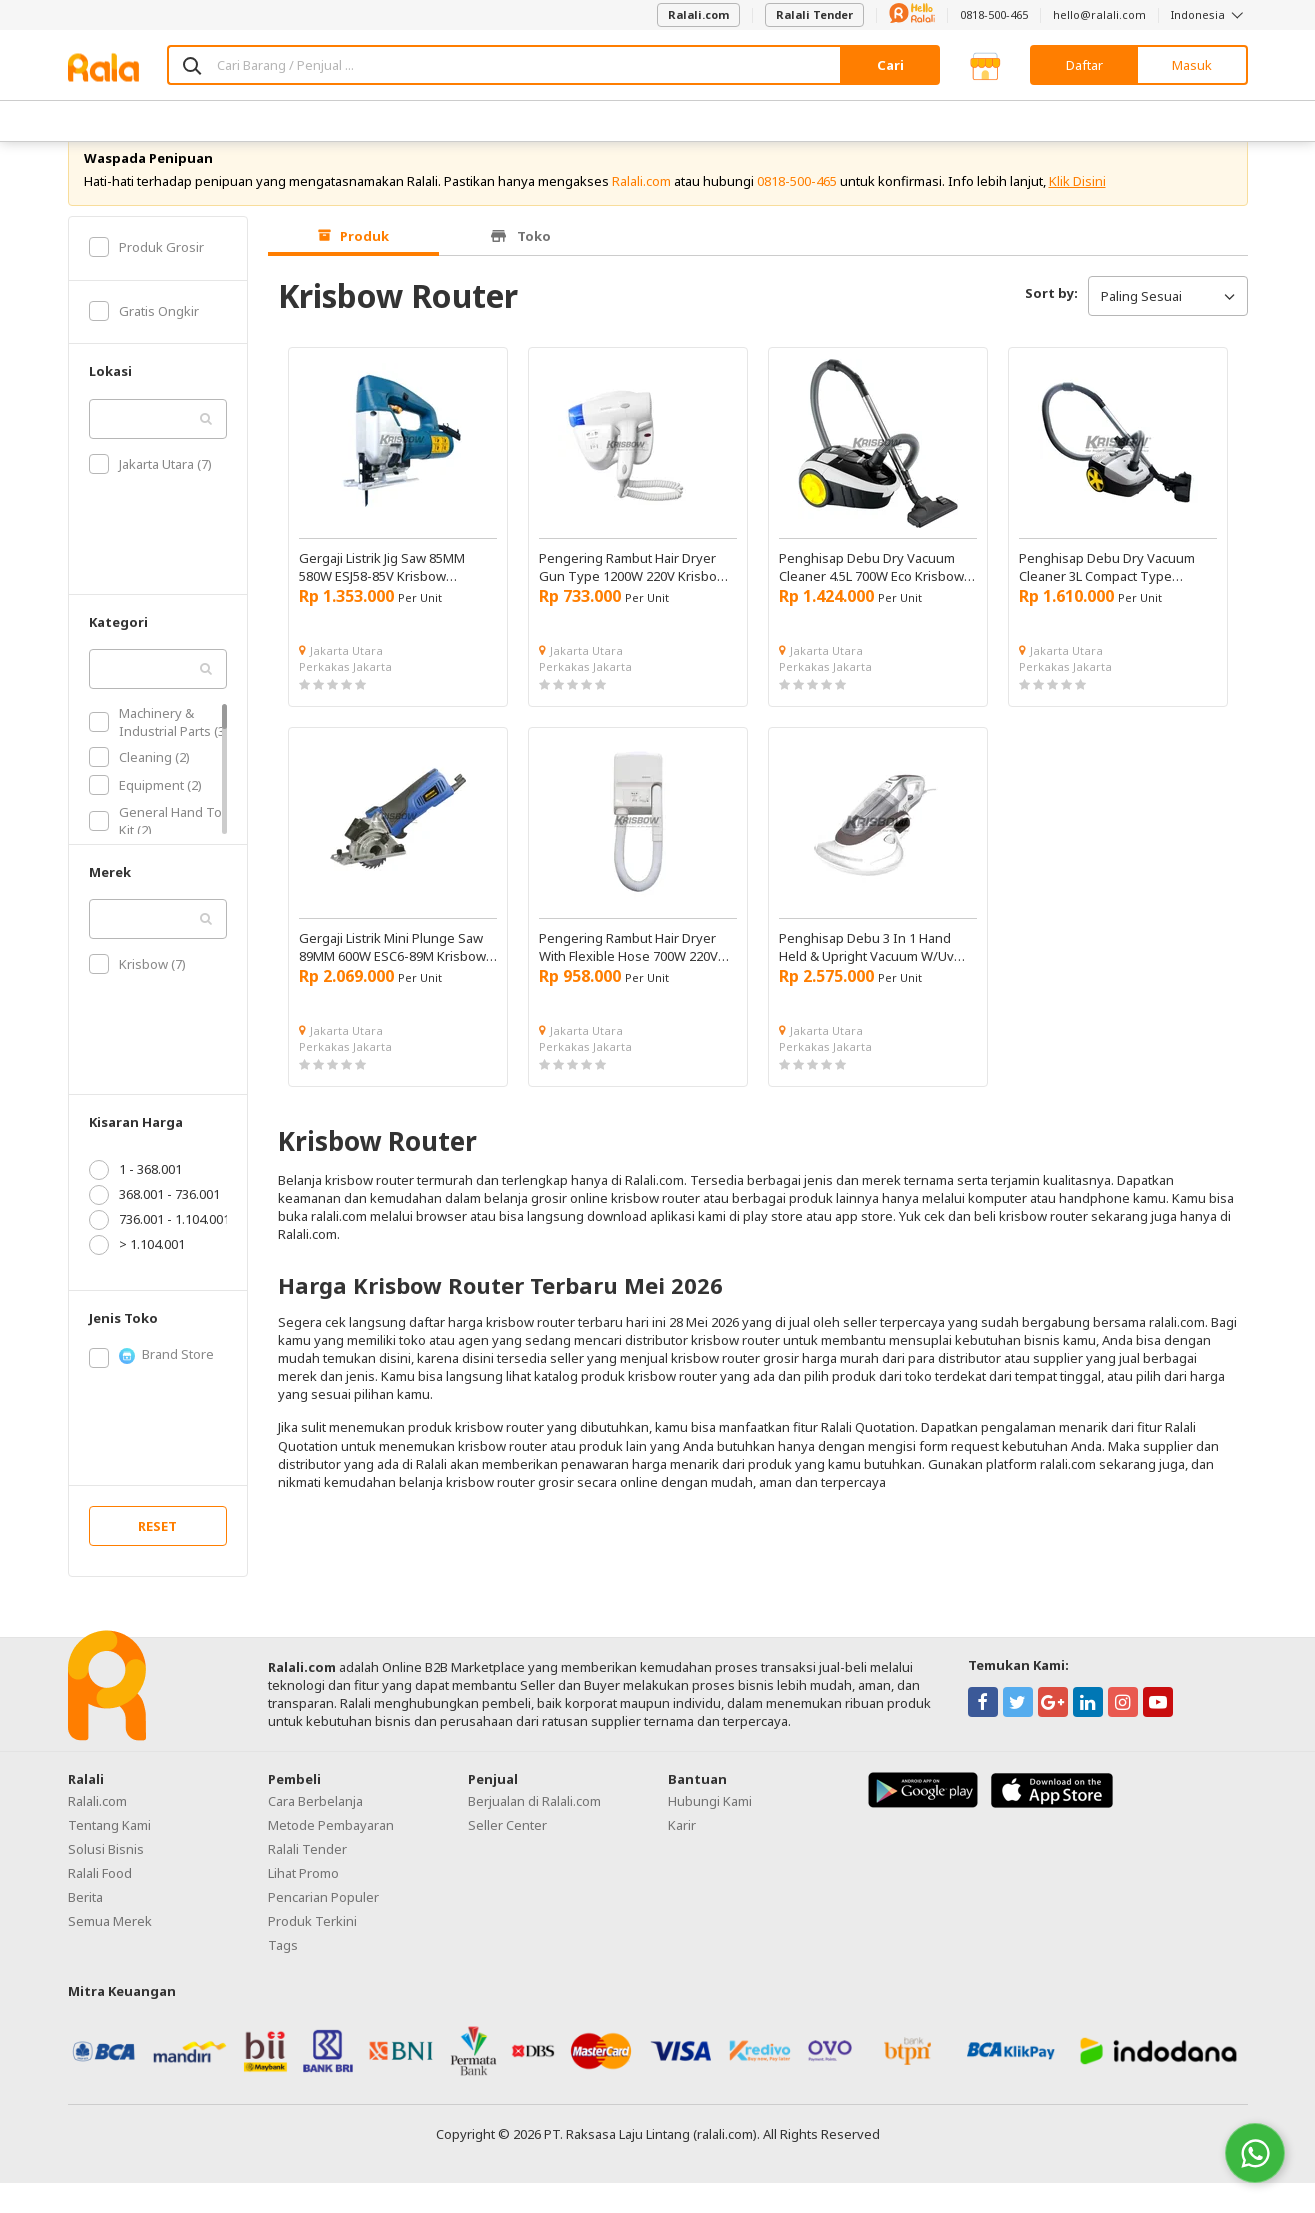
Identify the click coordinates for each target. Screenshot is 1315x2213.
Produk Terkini (312, 1950)
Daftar (1084, 65)
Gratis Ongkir (144, 340)
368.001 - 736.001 (154, 1224)
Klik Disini (1077, 210)
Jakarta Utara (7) (150, 493)
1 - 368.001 (135, 1199)
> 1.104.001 (137, 1274)
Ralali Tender (814, 14)
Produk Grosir (146, 276)
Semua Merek (110, 1950)
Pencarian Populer (323, 1926)
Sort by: (1051, 323)
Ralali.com (698, 14)
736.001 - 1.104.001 (159, 1249)
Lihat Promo (303, 1902)
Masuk (1192, 65)
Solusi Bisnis (106, 1878)
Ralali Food (100, 1902)
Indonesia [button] (1209, 14)
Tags (283, 1974)
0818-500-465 (994, 14)
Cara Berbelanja (315, 1830)
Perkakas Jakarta (345, 695)
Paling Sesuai (1168, 325)
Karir (682, 1854)
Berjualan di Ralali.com (534, 1830)
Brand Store (151, 1384)
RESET (157, 1555)
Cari (890, 65)
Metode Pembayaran (331, 1854)
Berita (85, 1926)
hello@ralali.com (1099, 14)
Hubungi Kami (710, 1830)
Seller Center (507, 1854)
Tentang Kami (109, 1854)
